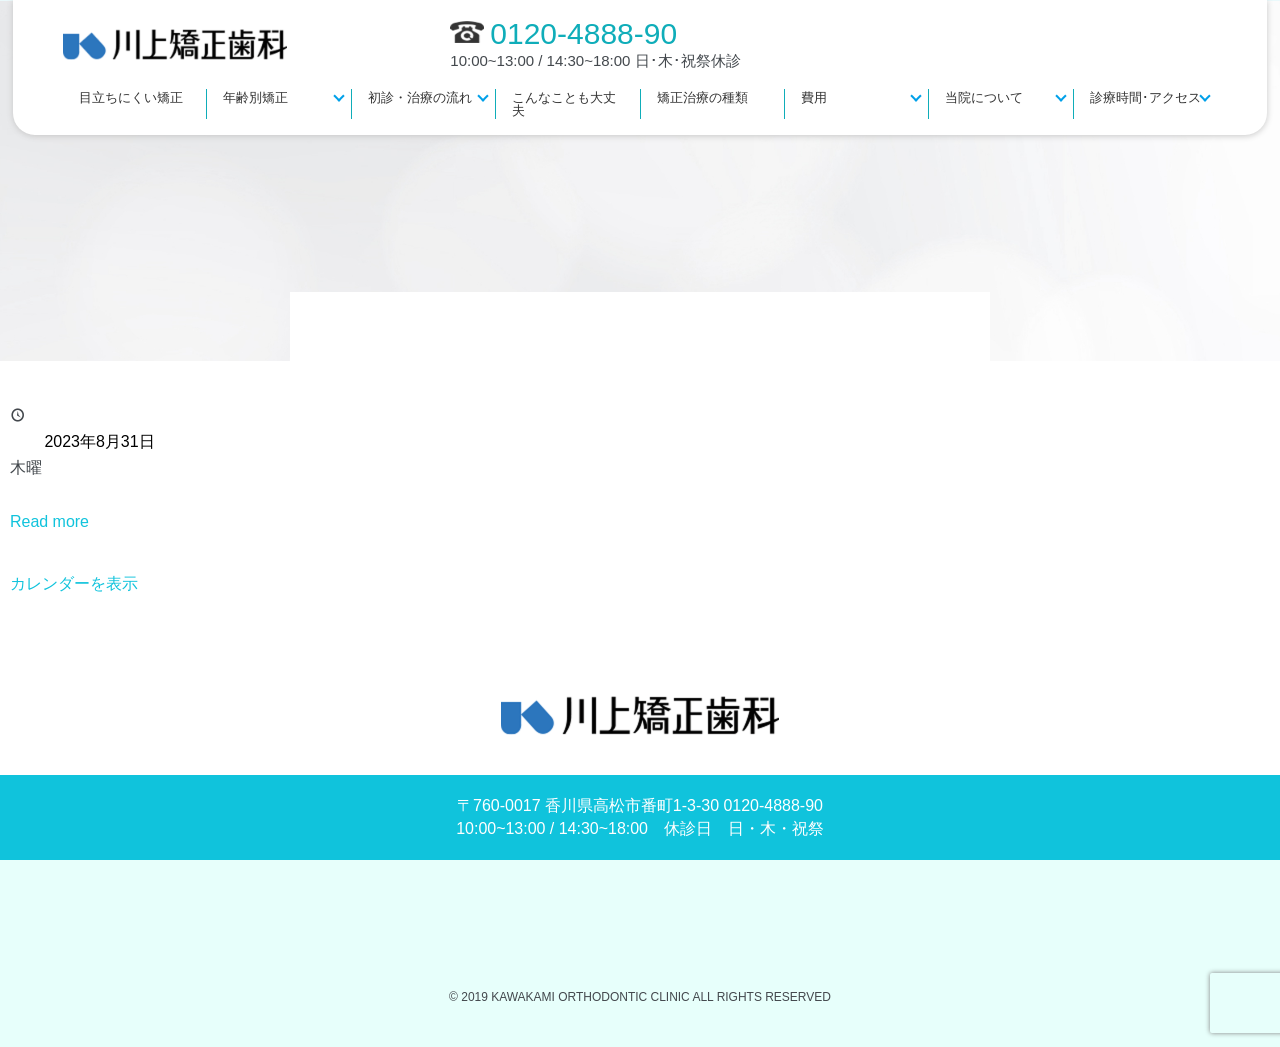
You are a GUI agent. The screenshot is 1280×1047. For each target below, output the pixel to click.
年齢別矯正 (255, 97)
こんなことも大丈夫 (564, 104)
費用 (814, 97)
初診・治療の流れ (420, 97)
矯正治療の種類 (702, 97)
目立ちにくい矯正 (131, 97)
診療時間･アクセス (1145, 97)
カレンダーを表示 (74, 583)
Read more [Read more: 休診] (49, 521)
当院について (984, 97)
